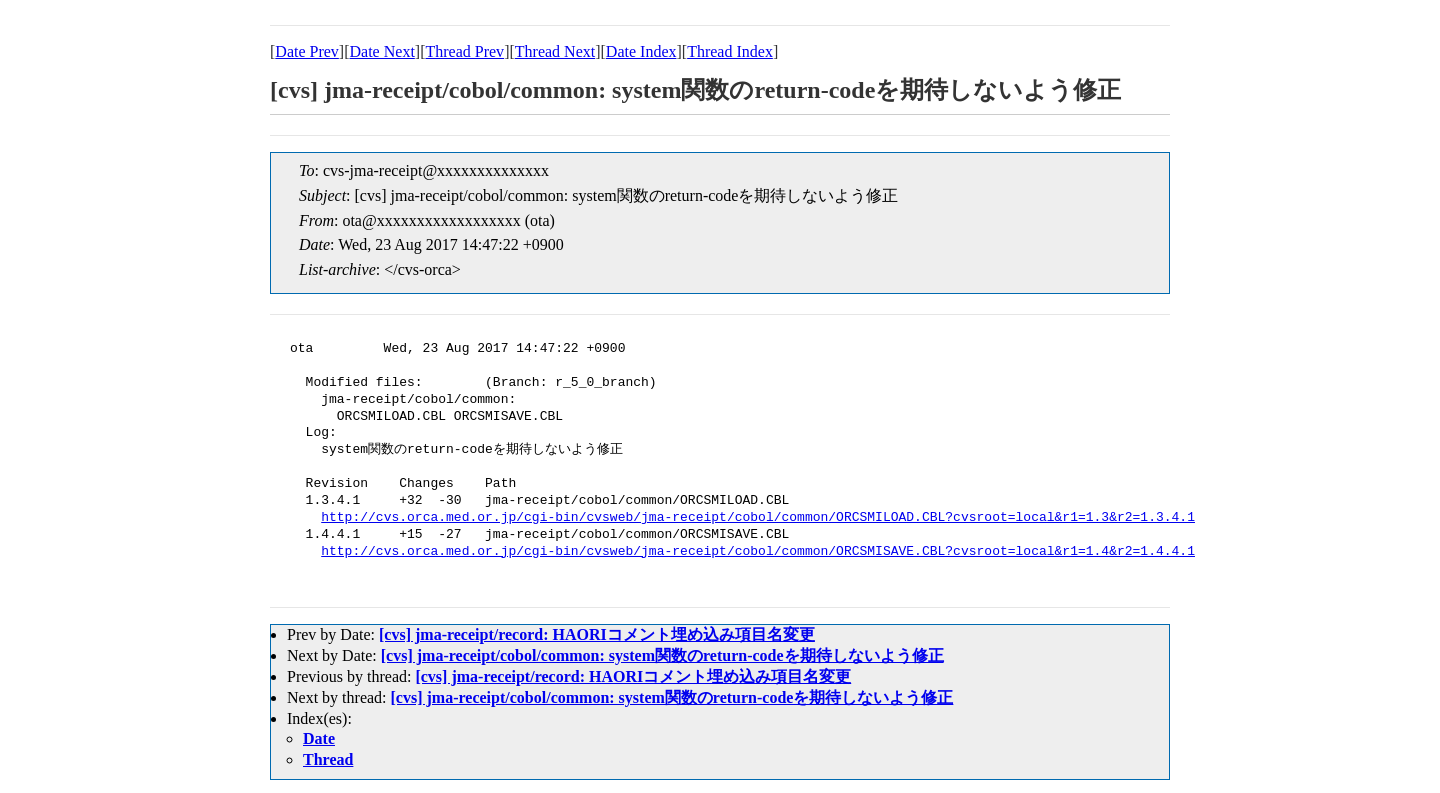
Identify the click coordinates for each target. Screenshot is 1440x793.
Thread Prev (464, 51)
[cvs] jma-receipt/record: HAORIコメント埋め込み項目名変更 (597, 634)
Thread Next (555, 51)
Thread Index (730, 51)
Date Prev (307, 51)
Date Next (382, 51)
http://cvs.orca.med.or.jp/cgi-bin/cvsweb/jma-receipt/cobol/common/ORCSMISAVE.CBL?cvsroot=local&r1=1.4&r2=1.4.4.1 (758, 552)
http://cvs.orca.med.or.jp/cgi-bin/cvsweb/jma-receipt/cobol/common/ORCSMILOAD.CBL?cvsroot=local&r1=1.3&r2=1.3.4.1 (758, 518)
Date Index (641, 51)
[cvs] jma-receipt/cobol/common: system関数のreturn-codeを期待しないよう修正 (662, 655)
